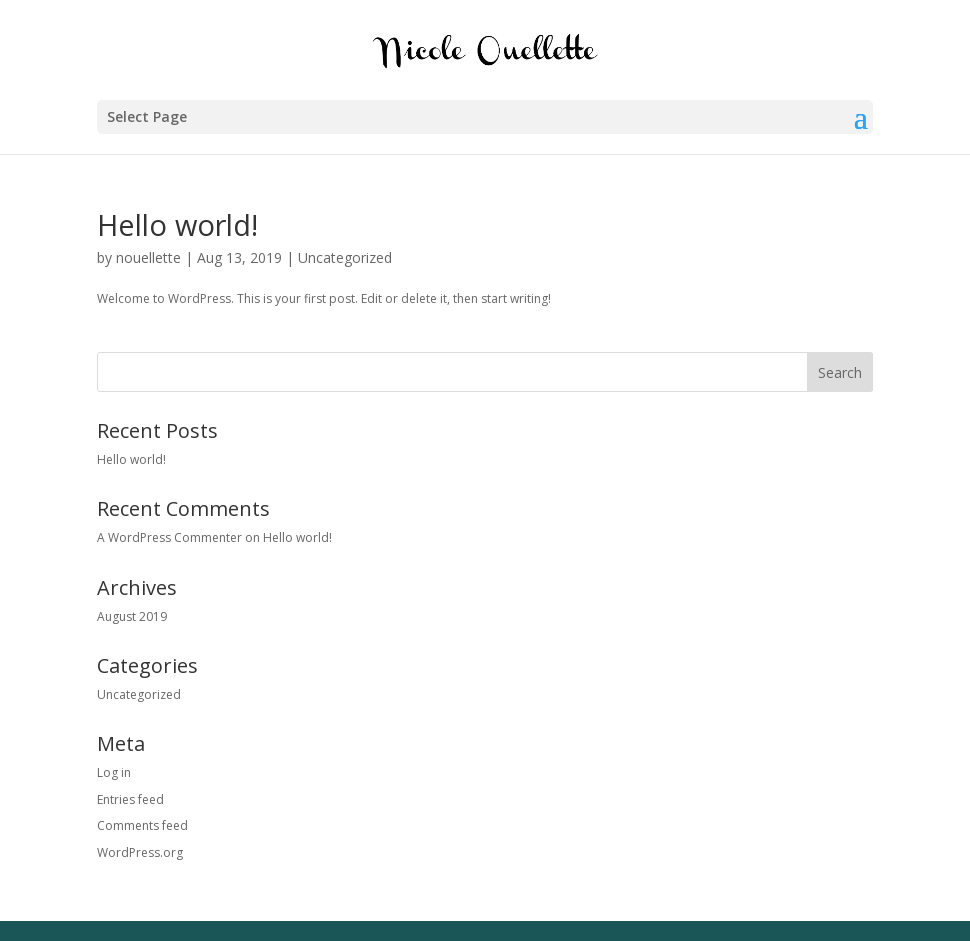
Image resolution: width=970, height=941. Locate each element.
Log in (114, 772)
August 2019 (132, 616)
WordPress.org (140, 852)
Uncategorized (345, 257)
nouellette (148, 257)
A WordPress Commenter (169, 537)
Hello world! (177, 224)
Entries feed (130, 799)
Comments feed (142, 825)
